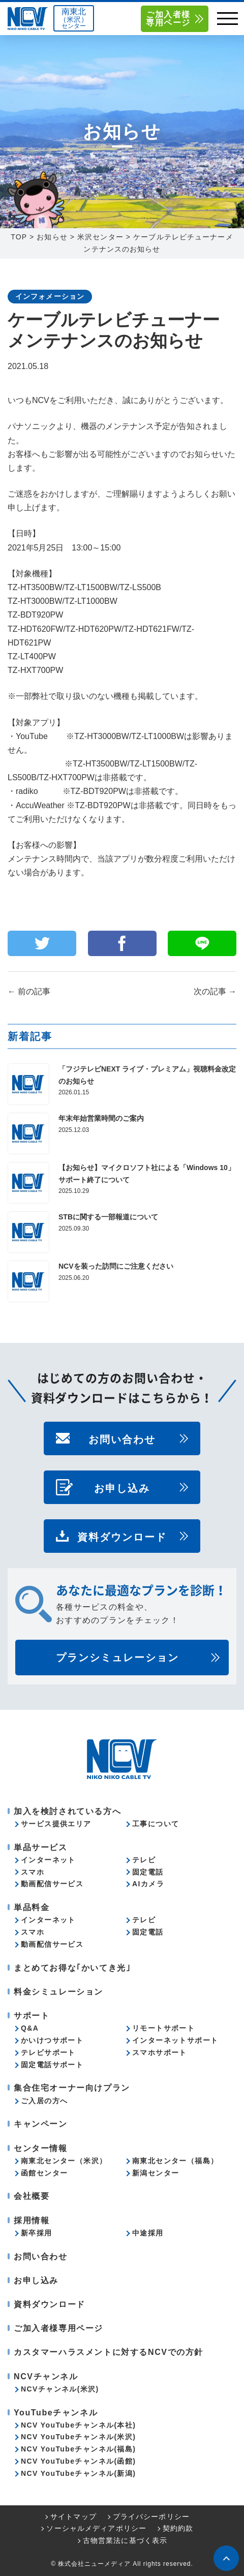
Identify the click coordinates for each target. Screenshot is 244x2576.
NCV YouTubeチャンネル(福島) (78, 2449)
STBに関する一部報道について (108, 1217)
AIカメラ (148, 1884)
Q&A (30, 2028)
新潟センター (155, 2173)
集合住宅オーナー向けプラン (72, 2087)
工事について (155, 1824)
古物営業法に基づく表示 (125, 2540)
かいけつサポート (52, 2040)
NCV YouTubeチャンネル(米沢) (78, 2437)
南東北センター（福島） (175, 2161)
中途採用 (148, 2233)
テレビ (144, 1860)
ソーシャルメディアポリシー (96, 2528)
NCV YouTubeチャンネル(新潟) (78, 2473)
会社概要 (31, 2196)
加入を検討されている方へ (67, 1811)
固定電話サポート (52, 2065)
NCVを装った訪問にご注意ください (115, 1266)
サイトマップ (73, 2516)
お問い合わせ (122, 1438)
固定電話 (148, 1872)
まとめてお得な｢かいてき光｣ (72, 1968)
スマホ (32, 1872)
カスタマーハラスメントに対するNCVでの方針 (108, 2352)
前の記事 (29, 991)
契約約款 (178, 2528)
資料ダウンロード (122, 1536)
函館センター (44, 2173)
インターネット (48, 1860)
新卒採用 (36, 2233)
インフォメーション (49, 296)
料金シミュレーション (58, 1991)
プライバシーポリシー (151, 2516)
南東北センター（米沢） (64, 2161)
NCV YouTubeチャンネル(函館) (78, 2461)
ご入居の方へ (44, 2101)
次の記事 (215, 991)
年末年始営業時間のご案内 (101, 1118)
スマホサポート (159, 2052)
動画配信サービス (52, 1884)
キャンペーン (41, 2124)
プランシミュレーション (117, 1657)
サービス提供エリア (56, 1824)
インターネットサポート (175, 2040)
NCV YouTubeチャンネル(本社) (78, 2425)
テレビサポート (48, 2052)
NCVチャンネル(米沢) (60, 2389)
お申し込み (122, 1487)
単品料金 (31, 1907)
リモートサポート (163, 2028)
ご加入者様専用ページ (168, 18)
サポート (31, 2015)
